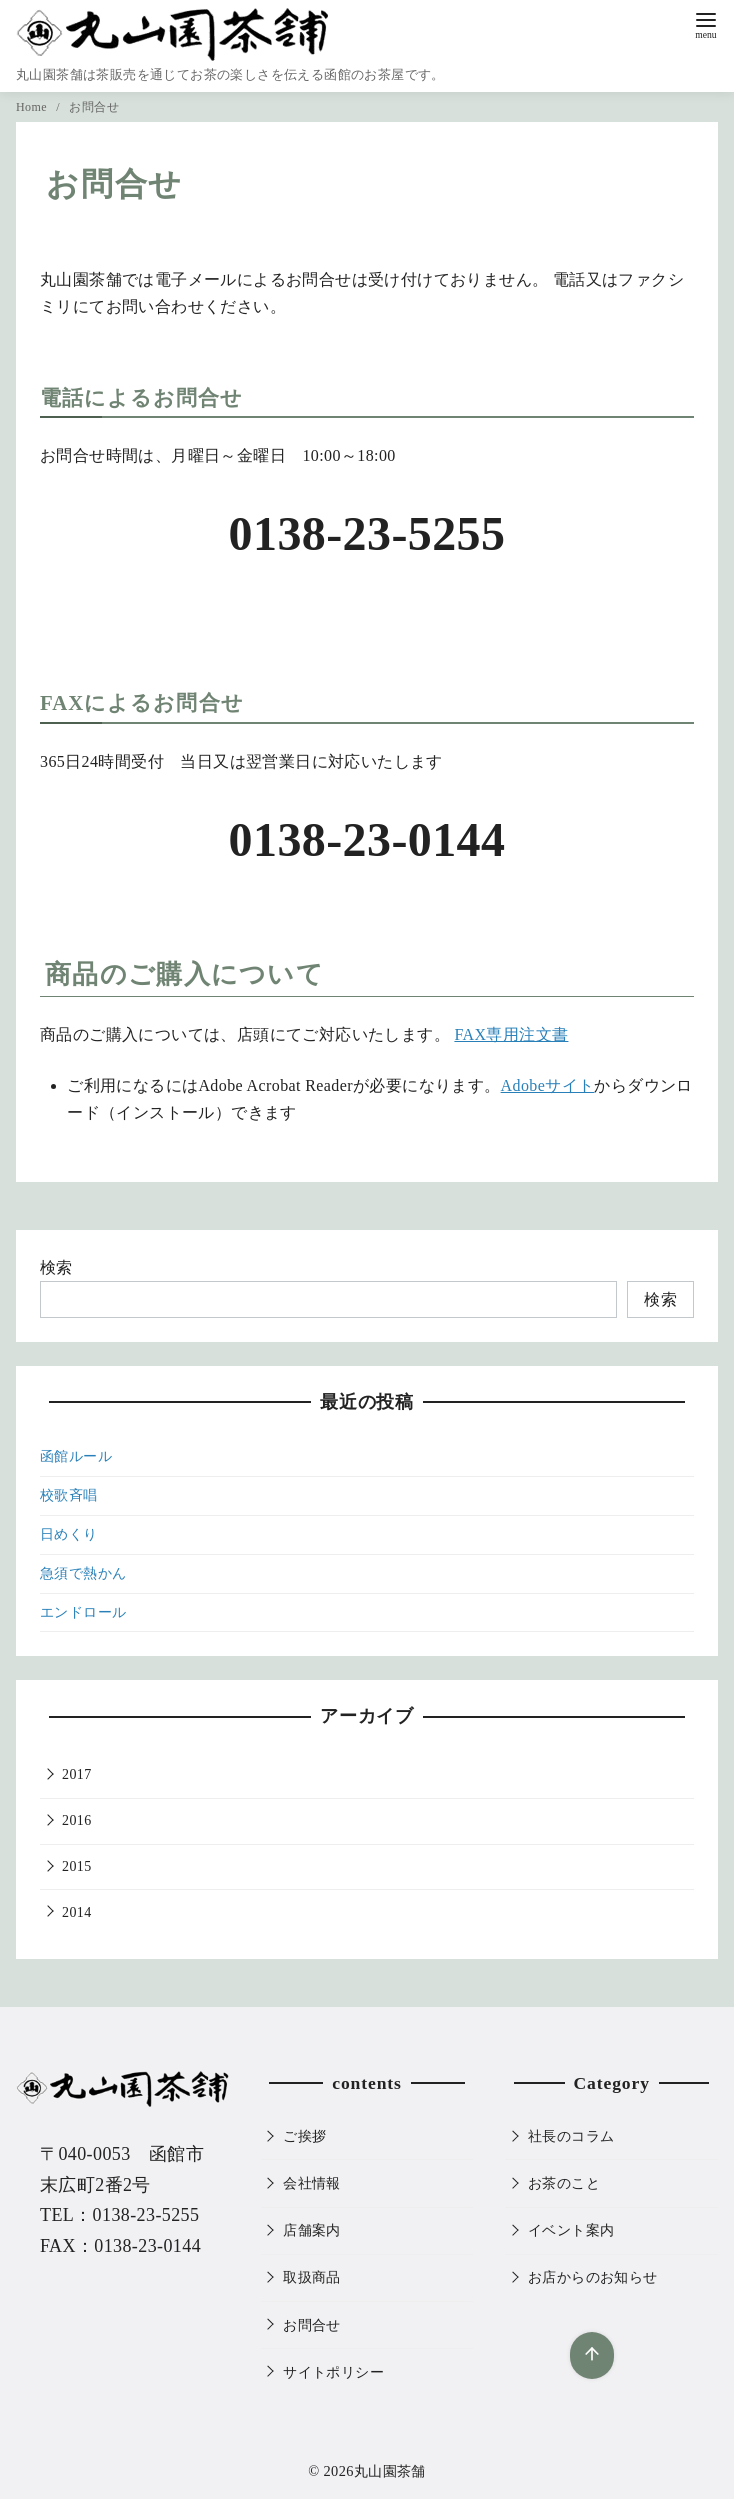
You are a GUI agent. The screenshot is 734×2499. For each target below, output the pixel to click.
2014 (77, 1912)
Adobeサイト (548, 1085)
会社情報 (312, 2183)
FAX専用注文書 (511, 1034)
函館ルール (76, 1456)
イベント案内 (571, 2230)
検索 (56, 1267)
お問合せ (94, 107)
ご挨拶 (304, 2136)
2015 (77, 1866)
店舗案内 (312, 2230)
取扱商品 (312, 2277)
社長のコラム (571, 2136)
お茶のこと (564, 2183)
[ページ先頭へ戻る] (587, 2350)
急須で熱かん (83, 1573)
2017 (77, 1774)
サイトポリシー (333, 2372)
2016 (77, 1820)
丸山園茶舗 (390, 2471)
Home (33, 107)
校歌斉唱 (69, 1495)
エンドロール (83, 1612)
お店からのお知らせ (593, 2277)
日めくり (69, 1534)
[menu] (706, 23)
